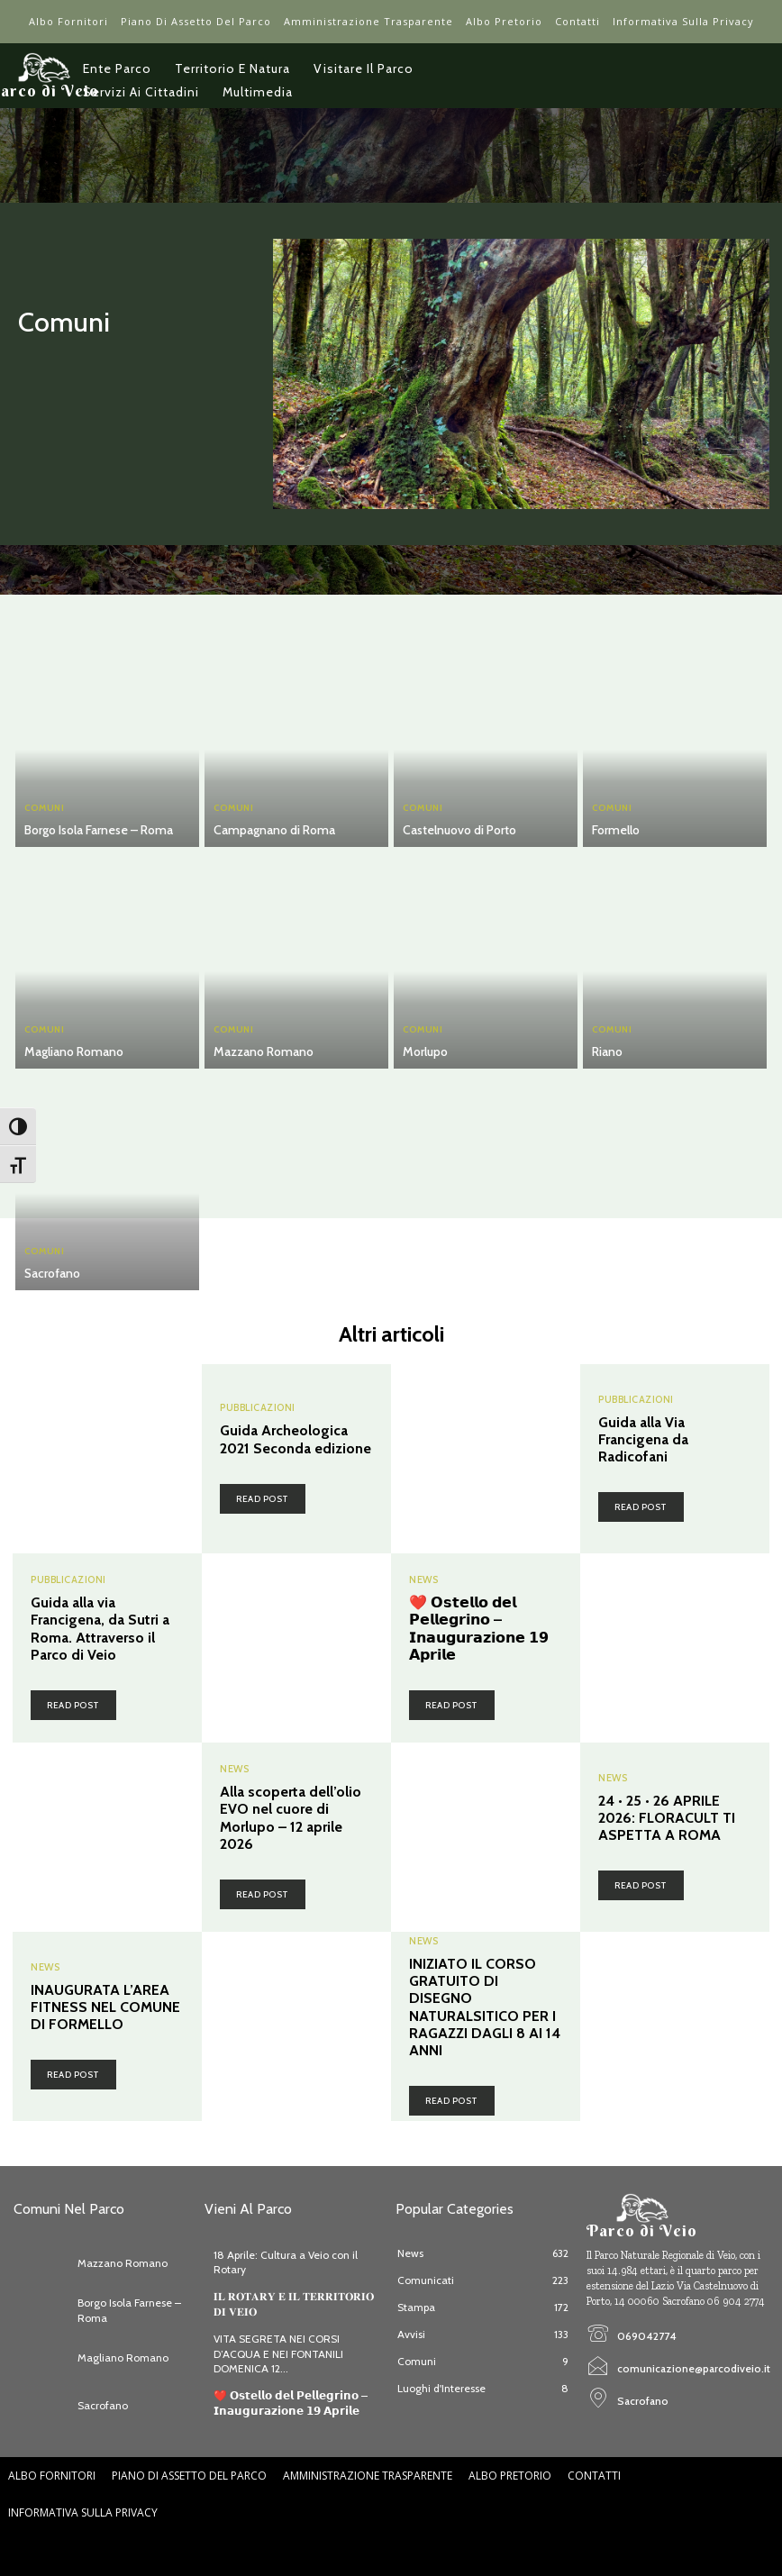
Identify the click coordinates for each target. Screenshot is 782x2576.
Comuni (44, 808)
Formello (616, 830)
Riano (607, 1051)
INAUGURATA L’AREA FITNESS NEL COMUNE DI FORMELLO (105, 2007)
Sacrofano (52, 1273)
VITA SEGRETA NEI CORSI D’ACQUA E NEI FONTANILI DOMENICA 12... (278, 2354)
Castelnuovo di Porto (459, 830)
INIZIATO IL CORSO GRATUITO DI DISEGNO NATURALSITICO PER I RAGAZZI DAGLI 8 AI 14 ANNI (484, 2007)
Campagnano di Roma (274, 830)
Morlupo (425, 1051)
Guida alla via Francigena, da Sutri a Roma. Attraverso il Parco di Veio (100, 1628)
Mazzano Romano (264, 1051)
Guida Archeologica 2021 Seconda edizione (295, 1439)
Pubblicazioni (258, 1408)
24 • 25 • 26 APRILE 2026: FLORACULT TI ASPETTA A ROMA (666, 1817)
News (423, 1580)
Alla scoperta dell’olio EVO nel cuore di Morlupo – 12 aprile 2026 (290, 1817)
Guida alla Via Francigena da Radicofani (643, 1439)
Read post (262, 1499)
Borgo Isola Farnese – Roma (98, 830)
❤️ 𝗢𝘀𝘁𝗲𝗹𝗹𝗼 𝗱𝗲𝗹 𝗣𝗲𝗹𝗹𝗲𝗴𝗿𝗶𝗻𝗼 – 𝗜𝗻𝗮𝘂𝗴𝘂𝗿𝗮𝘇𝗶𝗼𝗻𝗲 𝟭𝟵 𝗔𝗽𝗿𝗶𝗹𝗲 (479, 1628)
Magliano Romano (73, 1051)
